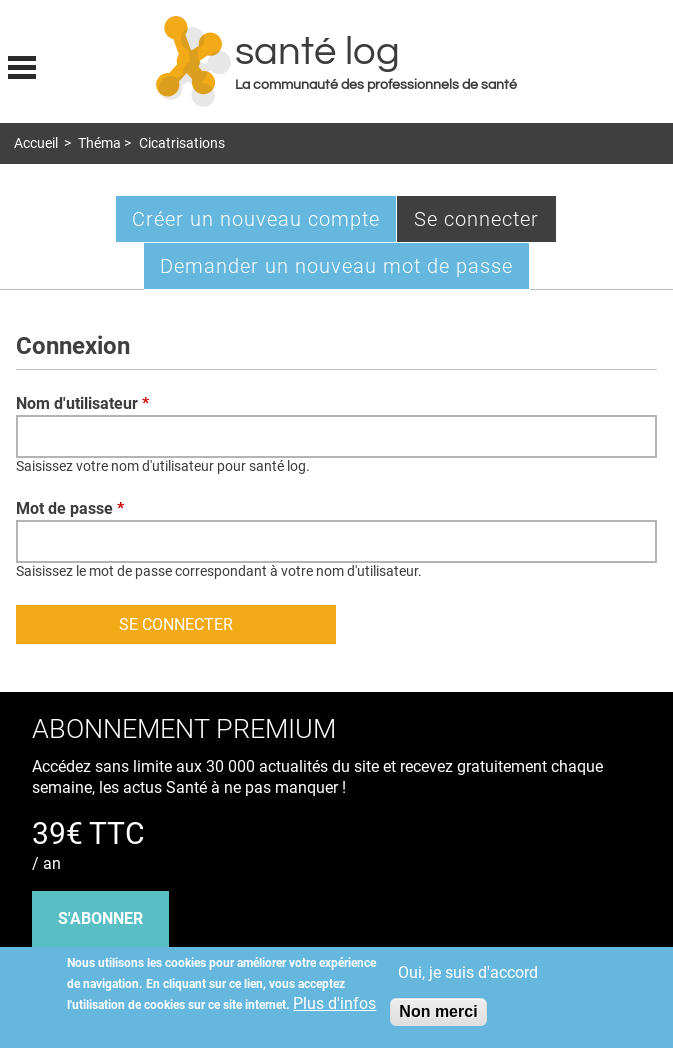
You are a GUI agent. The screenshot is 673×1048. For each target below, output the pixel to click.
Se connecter (485, 223)
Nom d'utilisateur (82, 403)
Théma (99, 143)
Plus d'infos (334, 1003)
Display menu (22, 65)
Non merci (438, 1011)
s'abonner (100, 918)
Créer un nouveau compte (256, 219)
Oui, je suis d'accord (468, 972)
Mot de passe (70, 508)
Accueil (36, 143)
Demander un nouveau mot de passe (336, 266)
